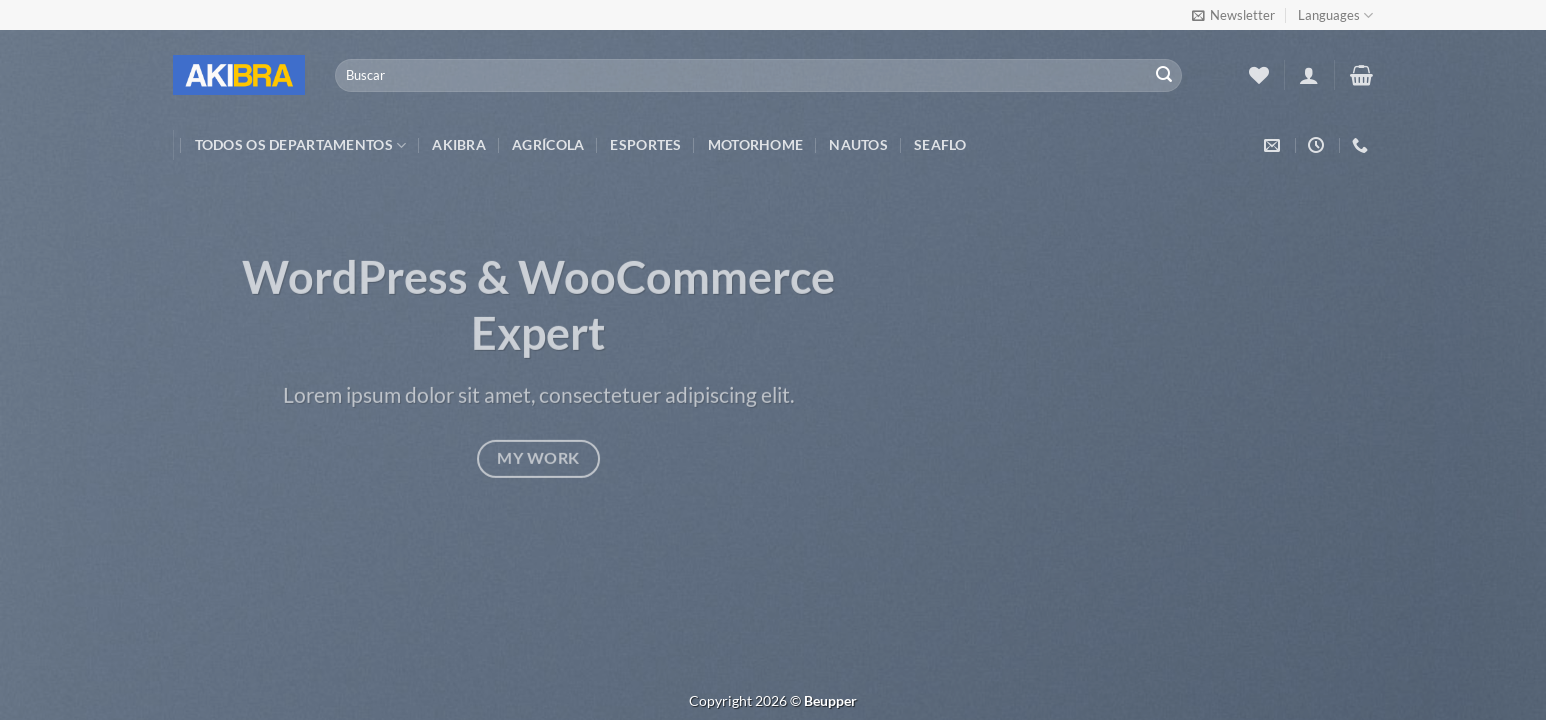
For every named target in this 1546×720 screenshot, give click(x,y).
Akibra (459, 144)
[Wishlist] (1259, 75)
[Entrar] (1309, 75)
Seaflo (940, 144)
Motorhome (756, 144)
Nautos (858, 144)
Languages (1335, 15)
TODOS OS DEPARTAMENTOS (301, 145)
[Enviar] (1164, 76)
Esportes (645, 144)
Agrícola (548, 144)
